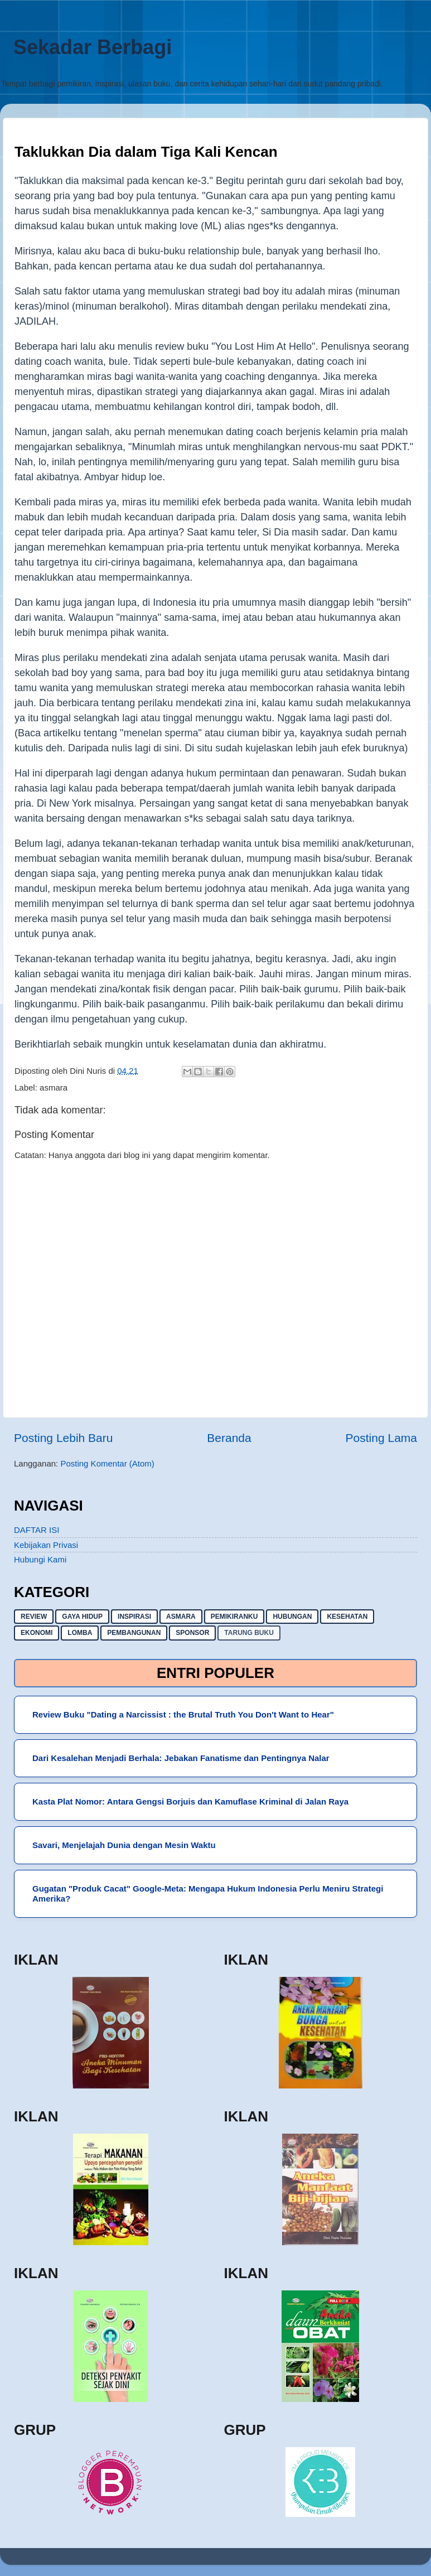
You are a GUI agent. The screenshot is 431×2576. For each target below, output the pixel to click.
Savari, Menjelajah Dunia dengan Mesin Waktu (124, 1845)
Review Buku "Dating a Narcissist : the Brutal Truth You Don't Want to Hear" (183, 1714)
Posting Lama (381, 1437)
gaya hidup (82, 1616)
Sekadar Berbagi (92, 47)
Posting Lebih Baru (63, 1437)
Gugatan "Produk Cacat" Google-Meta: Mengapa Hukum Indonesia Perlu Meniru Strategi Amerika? (207, 1893)
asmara (53, 1087)
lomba (79, 1633)
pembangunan (134, 1633)
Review (34, 1616)
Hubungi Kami (40, 1559)
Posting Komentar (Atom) (107, 1463)
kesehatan (347, 1616)
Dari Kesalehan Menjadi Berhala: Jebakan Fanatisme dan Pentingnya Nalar (181, 1758)
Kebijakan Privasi (46, 1545)
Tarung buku (248, 1633)
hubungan (292, 1616)
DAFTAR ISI (36, 1530)
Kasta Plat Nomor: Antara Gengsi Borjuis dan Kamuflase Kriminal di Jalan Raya (190, 1801)
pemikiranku (234, 1616)
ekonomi (36, 1633)
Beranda (229, 1437)
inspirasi (134, 1616)
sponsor (192, 1633)
